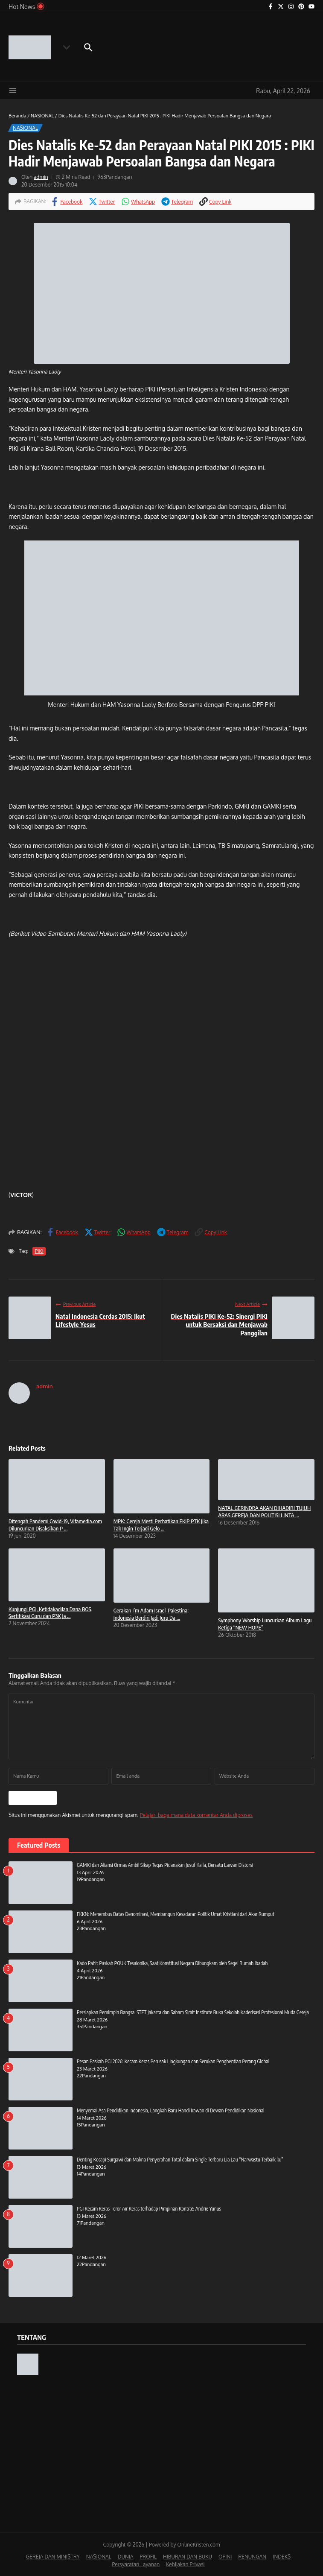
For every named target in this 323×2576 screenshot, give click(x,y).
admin (41, 177)
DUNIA (126, 2556)
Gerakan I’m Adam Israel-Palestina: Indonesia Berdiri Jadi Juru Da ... (151, 1614)
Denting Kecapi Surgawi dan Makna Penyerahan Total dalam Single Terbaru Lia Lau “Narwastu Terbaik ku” (180, 2158)
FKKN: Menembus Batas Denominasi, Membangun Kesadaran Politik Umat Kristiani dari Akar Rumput (175, 1913)
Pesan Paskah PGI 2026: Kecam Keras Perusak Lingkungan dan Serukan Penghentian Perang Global (173, 2060)
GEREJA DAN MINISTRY (53, 2556)
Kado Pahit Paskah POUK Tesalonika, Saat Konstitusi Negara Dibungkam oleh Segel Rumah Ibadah (172, 1962)
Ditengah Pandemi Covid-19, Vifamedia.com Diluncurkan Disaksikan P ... (55, 1525)
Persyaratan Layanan (136, 2563)
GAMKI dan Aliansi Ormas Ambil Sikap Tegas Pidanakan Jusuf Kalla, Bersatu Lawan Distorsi (165, 1864)
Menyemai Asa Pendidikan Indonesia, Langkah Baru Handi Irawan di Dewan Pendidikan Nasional (171, 2109)
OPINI (225, 2556)
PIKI (38, 1251)
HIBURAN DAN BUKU (187, 2556)
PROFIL (148, 2556)
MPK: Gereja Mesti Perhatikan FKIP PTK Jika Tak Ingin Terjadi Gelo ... (161, 1525)
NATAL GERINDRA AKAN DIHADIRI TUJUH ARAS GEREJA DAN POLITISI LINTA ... (264, 1511)
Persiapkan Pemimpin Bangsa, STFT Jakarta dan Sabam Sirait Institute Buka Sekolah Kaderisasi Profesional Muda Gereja (193, 2011)
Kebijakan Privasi (185, 2563)
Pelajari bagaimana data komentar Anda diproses (196, 1814)
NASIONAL (42, 116)
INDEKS (282, 2556)
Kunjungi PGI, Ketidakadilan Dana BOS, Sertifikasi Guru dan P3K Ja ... (50, 1613)
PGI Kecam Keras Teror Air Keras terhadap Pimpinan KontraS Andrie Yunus (149, 2208)
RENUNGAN (252, 2556)
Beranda (17, 116)
